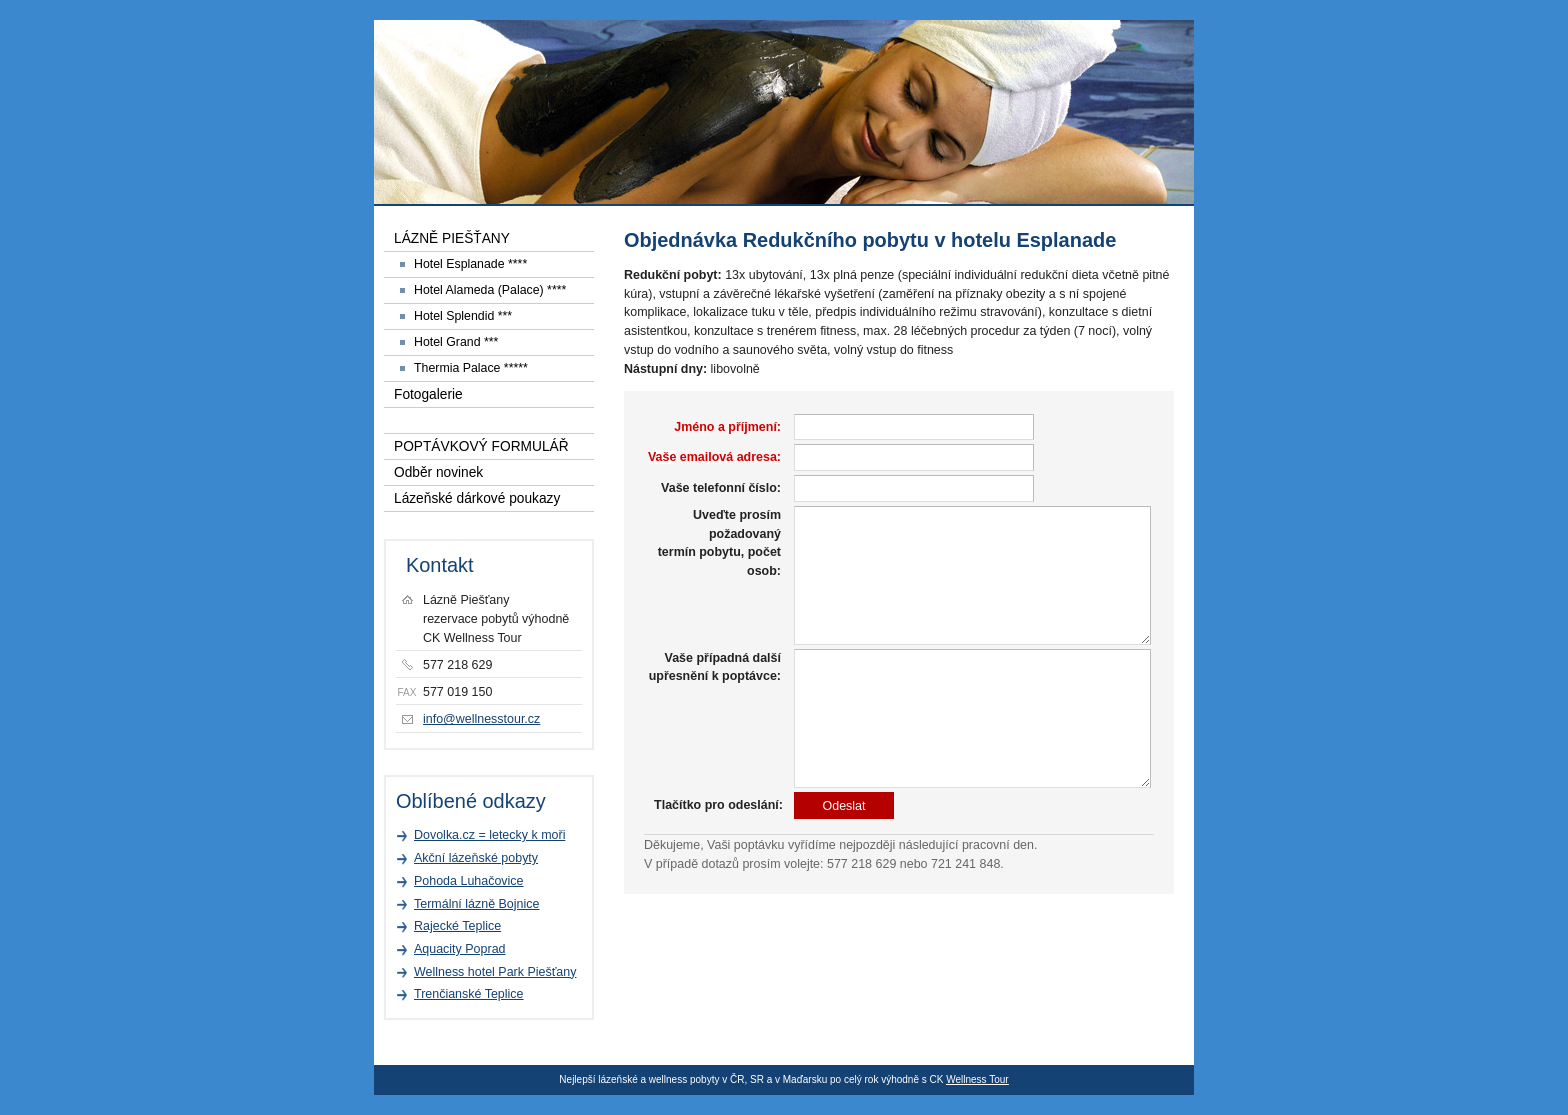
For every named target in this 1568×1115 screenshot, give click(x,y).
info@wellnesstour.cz (481, 719)
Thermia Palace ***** (471, 368)
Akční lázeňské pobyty (476, 858)
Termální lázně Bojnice (476, 904)
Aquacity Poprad (460, 949)
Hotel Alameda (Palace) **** (490, 290)
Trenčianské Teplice (469, 994)
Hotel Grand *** (456, 342)
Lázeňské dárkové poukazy (477, 498)
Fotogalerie (428, 394)
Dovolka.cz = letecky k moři (489, 835)
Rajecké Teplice (457, 926)
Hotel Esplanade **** (470, 264)
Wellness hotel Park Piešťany (495, 972)
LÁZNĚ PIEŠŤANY (452, 238)
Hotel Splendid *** (463, 316)
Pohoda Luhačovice (469, 881)
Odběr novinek (438, 472)
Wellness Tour (977, 1079)
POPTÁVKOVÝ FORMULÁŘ (481, 446)
